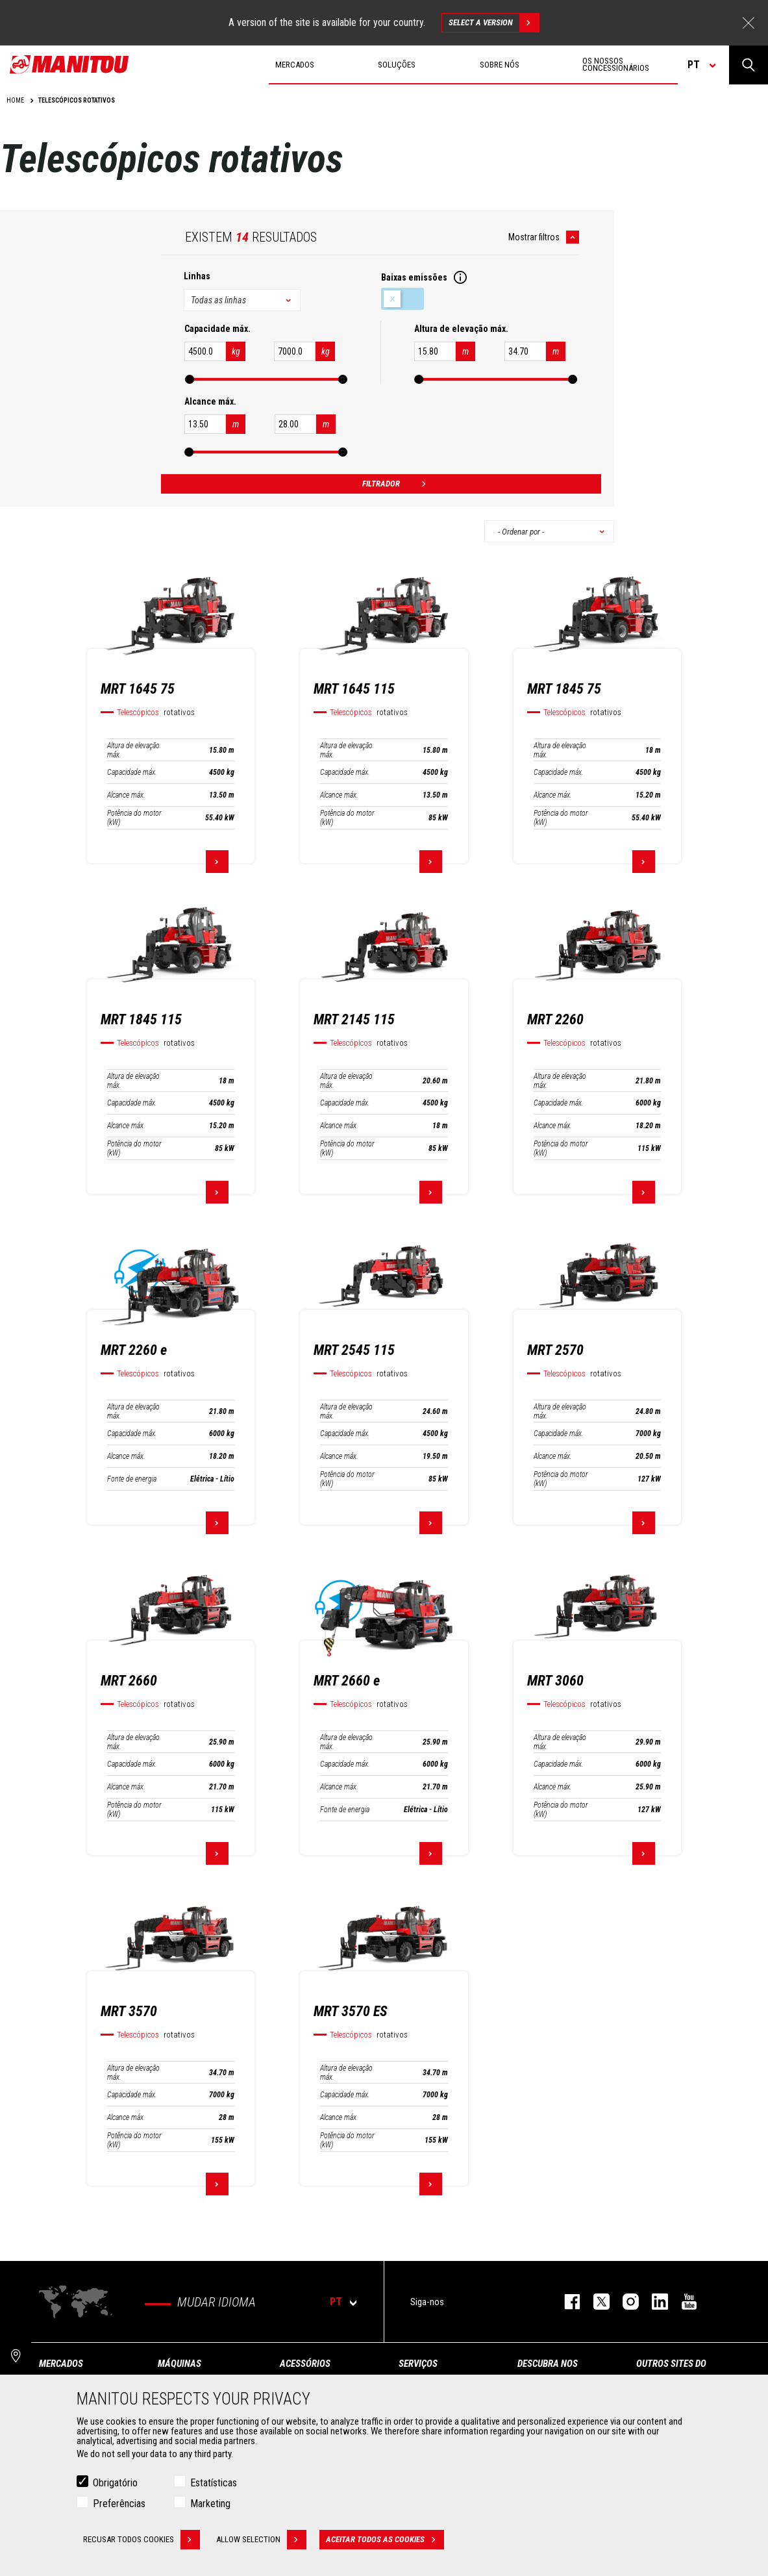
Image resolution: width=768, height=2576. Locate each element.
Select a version (494, 23)
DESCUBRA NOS (547, 2363)
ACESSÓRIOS (305, 2363)
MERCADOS (61, 2363)
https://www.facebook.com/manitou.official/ (565, 2301)
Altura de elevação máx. (133, 750)
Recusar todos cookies (141, 2539)
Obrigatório (115, 2483)
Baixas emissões (402, 299)
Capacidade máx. (132, 772)
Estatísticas (213, 2483)
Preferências (119, 2503)
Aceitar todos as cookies (385, 2539)
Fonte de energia (131, 1479)
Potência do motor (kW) (134, 818)
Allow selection (261, 2539)
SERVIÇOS (418, 2363)
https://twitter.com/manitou (595, 2301)
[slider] (189, 379)
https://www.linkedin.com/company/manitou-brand (653, 2301)
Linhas (197, 276)
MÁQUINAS (179, 2363)
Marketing (210, 2503)
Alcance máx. (126, 795)
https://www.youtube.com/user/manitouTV (682, 2301)
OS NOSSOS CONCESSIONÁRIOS (615, 64)
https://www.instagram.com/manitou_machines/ (624, 2301)
